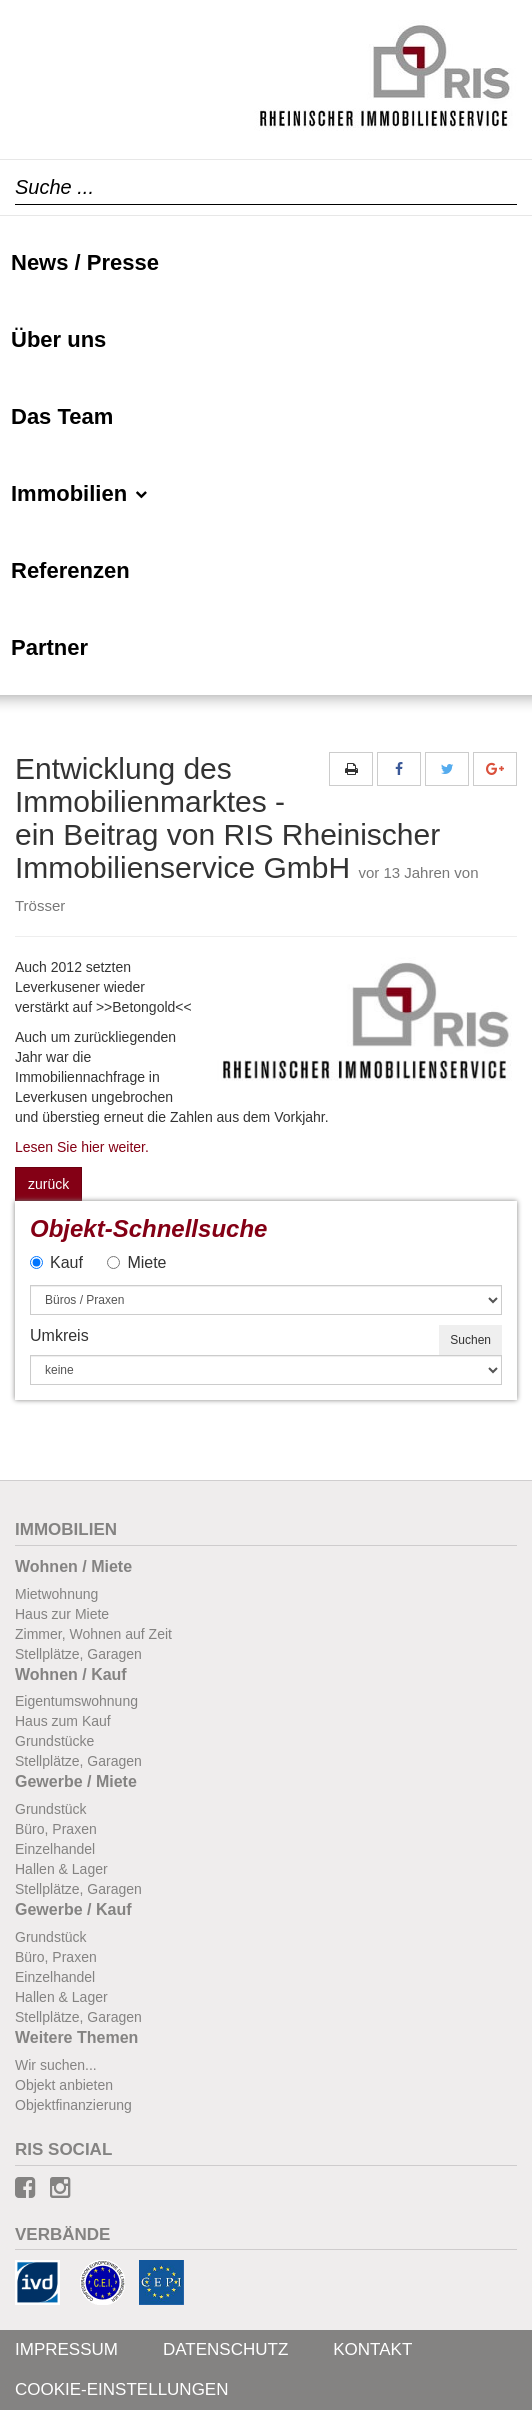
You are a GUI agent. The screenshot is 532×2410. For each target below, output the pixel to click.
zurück (48, 1184)
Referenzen (70, 570)
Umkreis (59, 1335)
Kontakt (372, 2349)
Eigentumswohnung (76, 1701)
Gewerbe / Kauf (73, 1909)
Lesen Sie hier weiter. (82, 1147)
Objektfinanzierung (73, 2105)
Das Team (62, 416)
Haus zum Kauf (63, 1721)
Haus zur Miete (62, 1614)
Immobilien (80, 493)
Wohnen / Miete (73, 1566)
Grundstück (51, 1809)
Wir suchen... (56, 2065)
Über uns (58, 339)
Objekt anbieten (64, 2085)
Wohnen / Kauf (71, 1674)
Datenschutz (225, 2349)
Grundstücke (54, 1741)
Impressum (66, 2349)
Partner (49, 647)
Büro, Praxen (56, 1829)
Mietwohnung (56, 1594)
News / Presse (85, 262)
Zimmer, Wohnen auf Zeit (93, 1634)
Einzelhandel (55, 1849)
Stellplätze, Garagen (78, 1654)
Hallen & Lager (61, 1869)
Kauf (56, 1262)
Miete (136, 1262)
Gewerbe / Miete (76, 1781)
